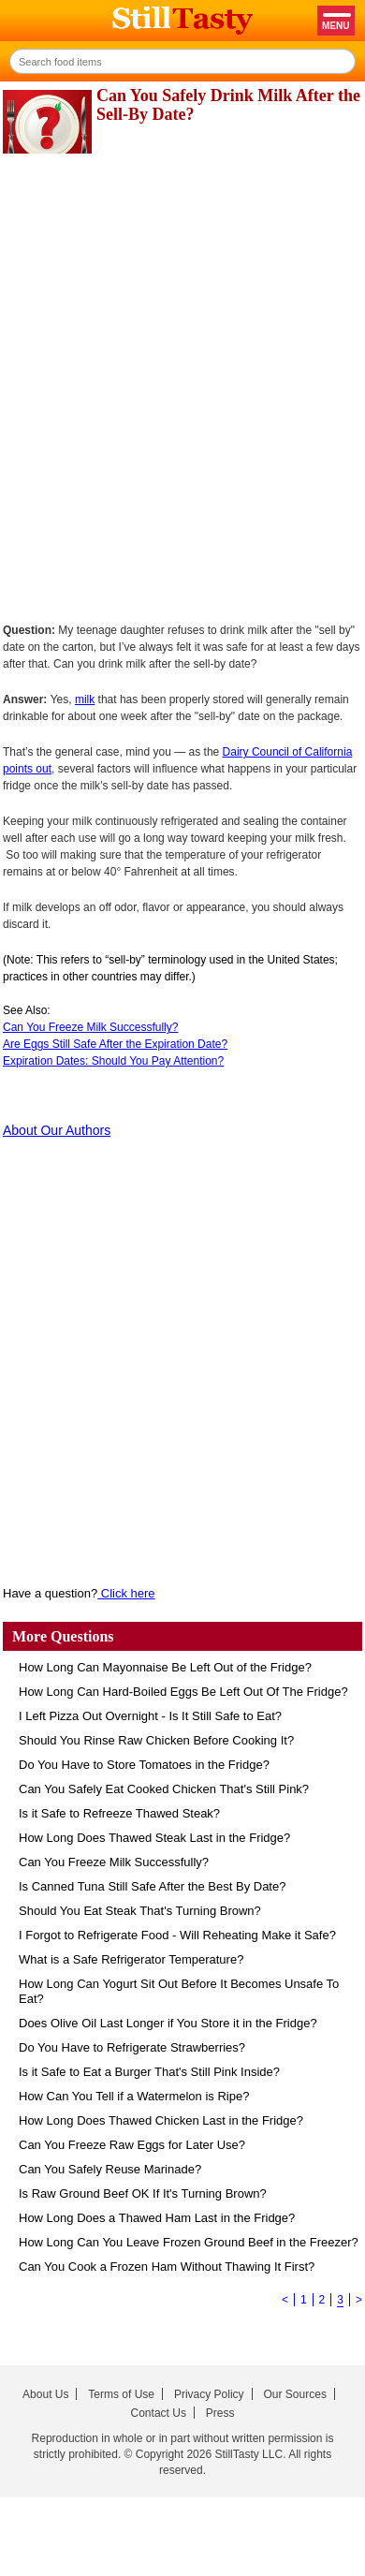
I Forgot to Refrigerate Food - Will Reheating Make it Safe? (177, 1935)
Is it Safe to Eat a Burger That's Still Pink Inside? (149, 2072)
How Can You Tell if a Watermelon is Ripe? (134, 2096)
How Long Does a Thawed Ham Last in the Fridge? (157, 2218)
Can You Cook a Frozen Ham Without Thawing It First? (166, 2267)
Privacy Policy (209, 2394)
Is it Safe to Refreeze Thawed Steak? (119, 1813)
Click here (125, 1593)
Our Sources (295, 2394)
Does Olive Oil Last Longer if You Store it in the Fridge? (168, 2023)
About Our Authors (56, 1130)
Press (220, 2413)
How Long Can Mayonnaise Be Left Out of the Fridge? (165, 1667)
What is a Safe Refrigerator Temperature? (131, 1959)
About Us (45, 2394)
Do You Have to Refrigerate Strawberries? (132, 2047)
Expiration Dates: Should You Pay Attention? (113, 1060)
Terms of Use (121, 2394)
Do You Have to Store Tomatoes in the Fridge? (144, 1765)
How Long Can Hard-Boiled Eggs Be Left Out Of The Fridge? (183, 1692)
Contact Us (158, 2413)
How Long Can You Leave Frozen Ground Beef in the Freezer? (188, 2242)
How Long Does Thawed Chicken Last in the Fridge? (161, 2120)
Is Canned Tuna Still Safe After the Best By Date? (152, 1886)
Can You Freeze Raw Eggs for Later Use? (132, 2145)
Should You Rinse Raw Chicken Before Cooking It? (156, 1740)
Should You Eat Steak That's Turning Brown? (140, 1911)
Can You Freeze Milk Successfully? (90, 1027)
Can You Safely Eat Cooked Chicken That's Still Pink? (164, 1789)
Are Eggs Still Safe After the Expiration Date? (115, 1044)
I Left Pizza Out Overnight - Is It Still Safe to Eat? (150, 1716)
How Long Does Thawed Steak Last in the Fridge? (154, 1838)
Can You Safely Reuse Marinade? (110, 2169)
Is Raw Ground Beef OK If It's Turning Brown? (143, 2193)
